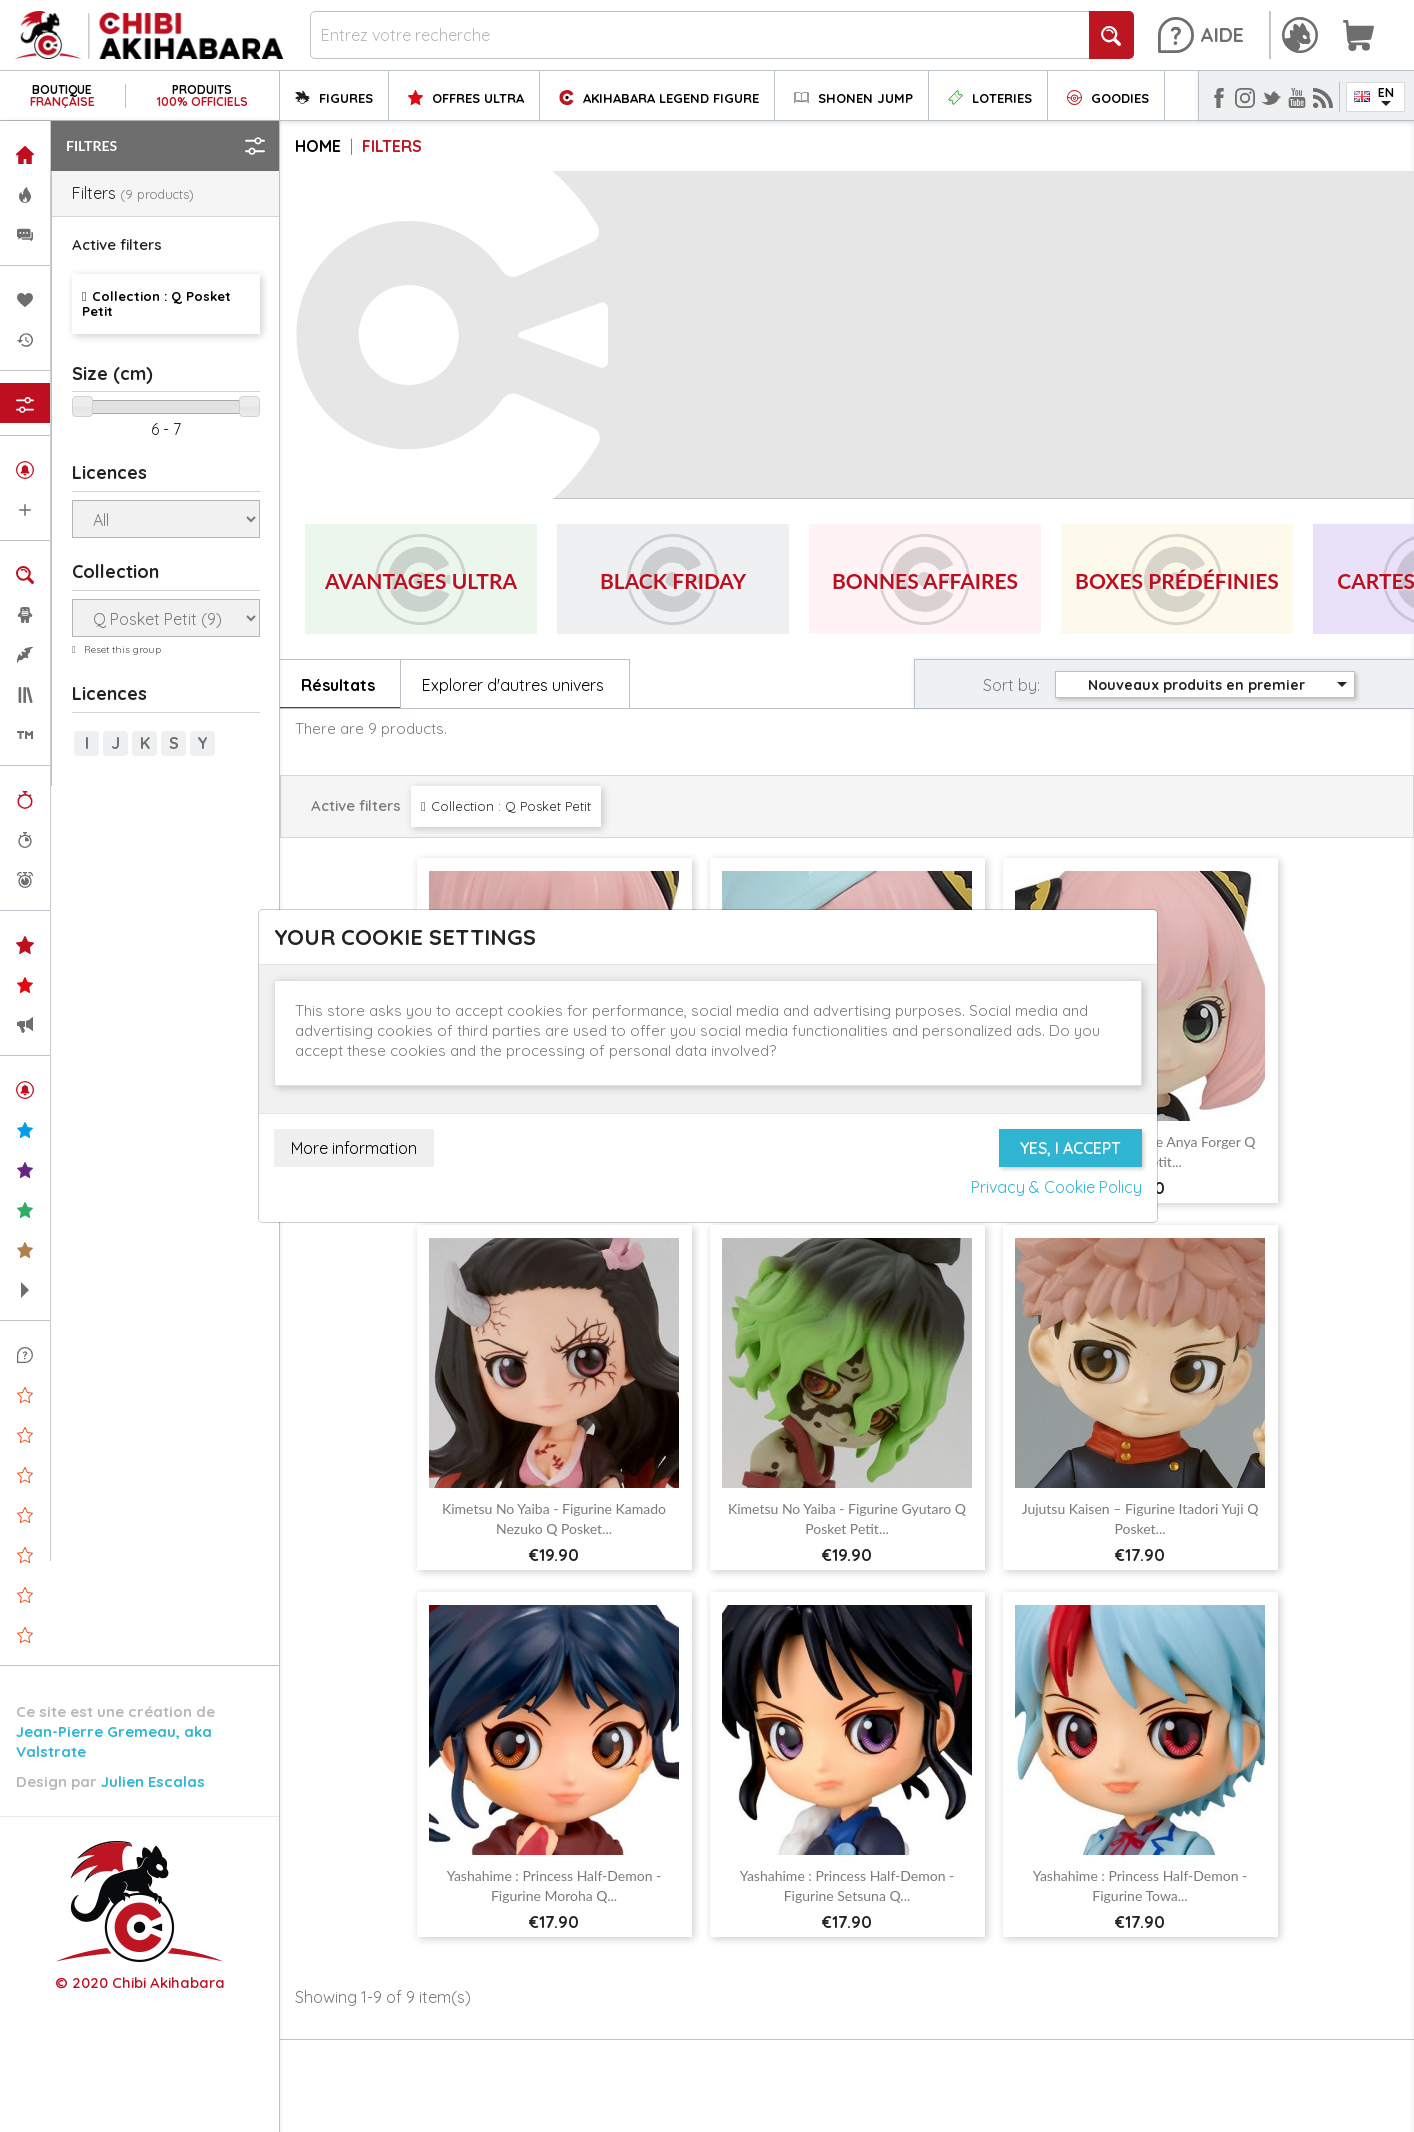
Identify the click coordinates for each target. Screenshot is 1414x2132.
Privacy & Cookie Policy (1056, 1187)
